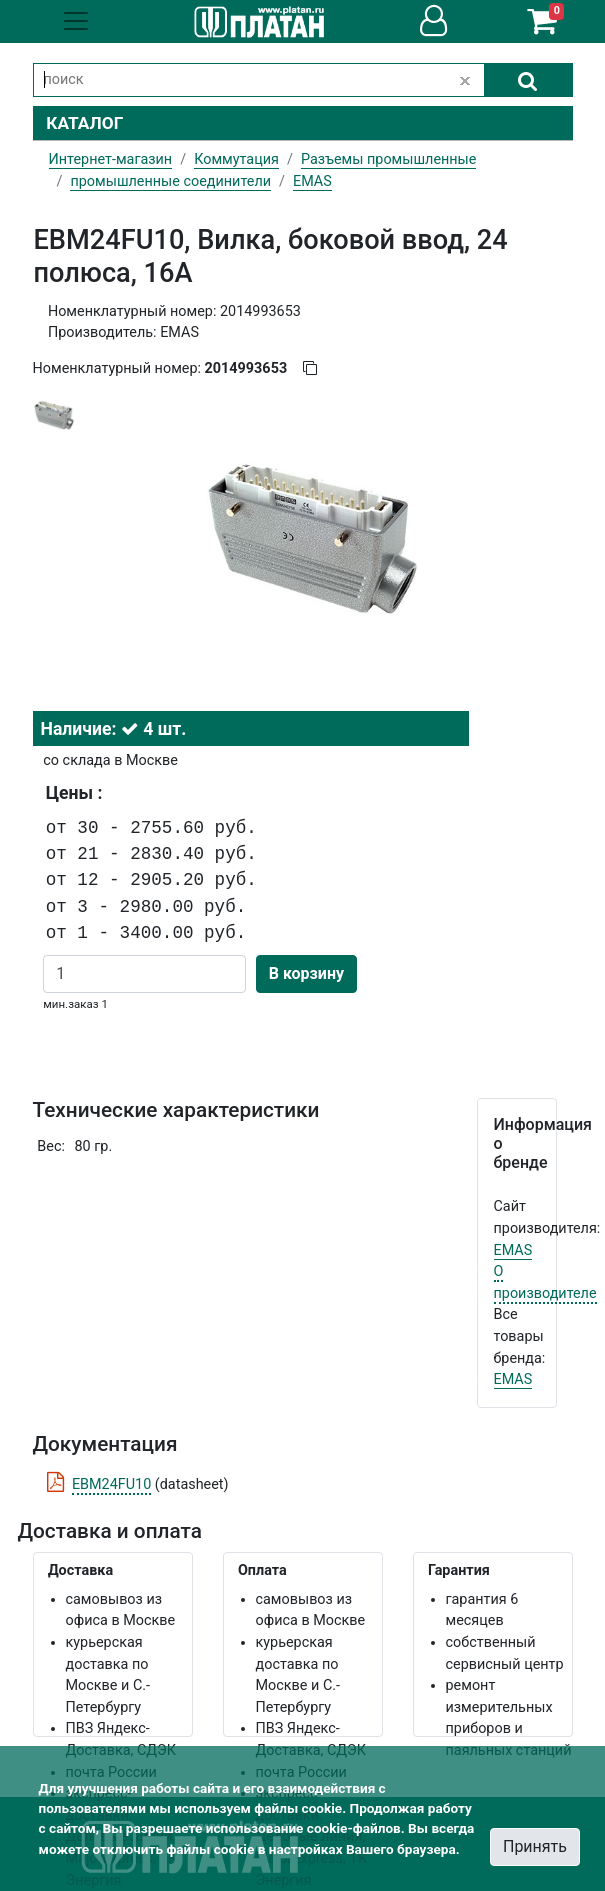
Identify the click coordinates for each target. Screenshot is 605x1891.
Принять (535, 1846)
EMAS (513, 1250)
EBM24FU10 (111, 1484)
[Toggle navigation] (76, 21)
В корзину (306, 973)
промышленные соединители (170, 181)
